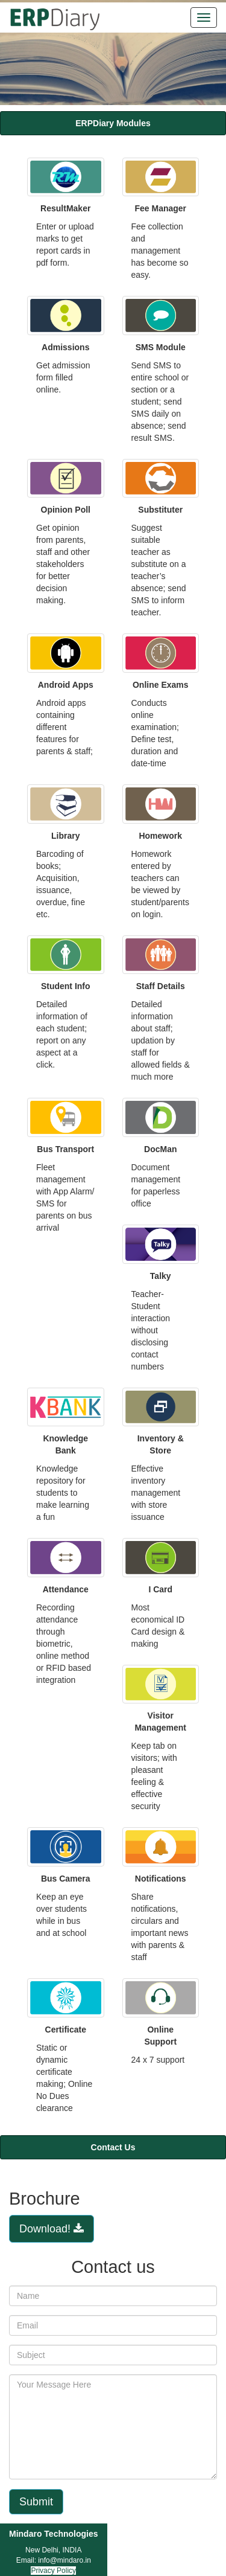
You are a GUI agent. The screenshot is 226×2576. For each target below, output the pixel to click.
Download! (51, 2229)
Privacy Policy (53, 2570)
